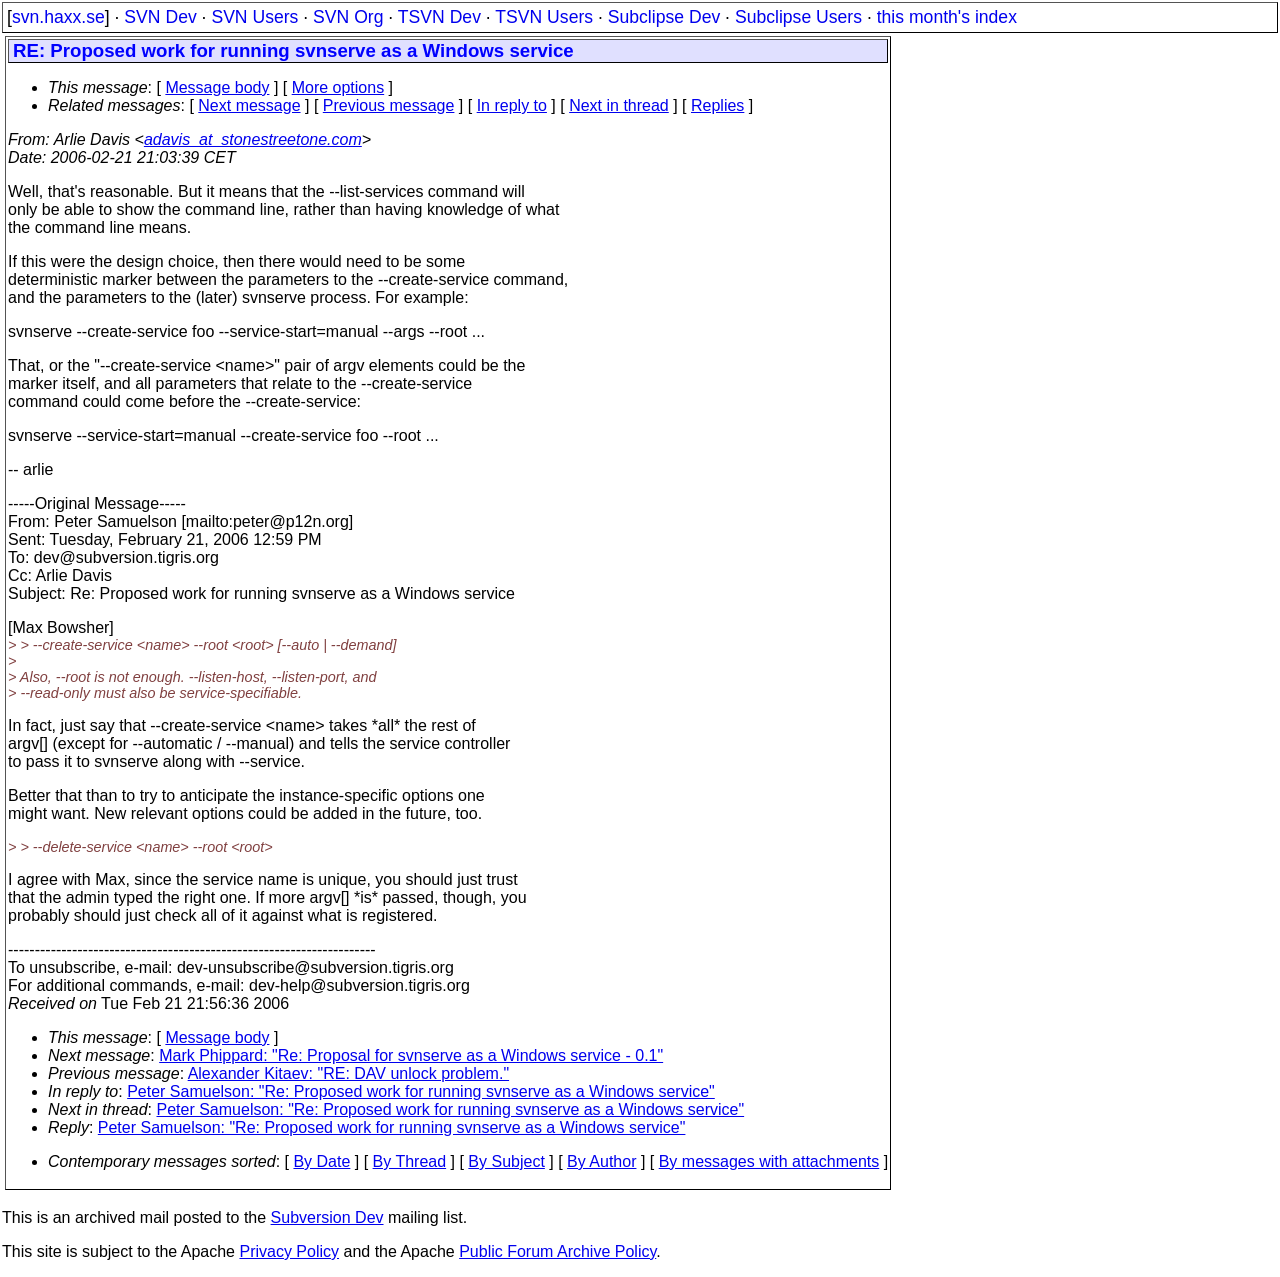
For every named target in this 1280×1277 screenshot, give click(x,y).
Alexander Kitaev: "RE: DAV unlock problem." (348, 1073)
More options (338, 87)
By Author (601, 1161)
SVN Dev (160, 17)
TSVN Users (544, 17)
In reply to (512, 105)
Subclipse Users (798, 17)
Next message (249, 105)
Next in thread (619, 105)
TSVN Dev (439, 17)
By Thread (410, 1161)
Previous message (389, 105)
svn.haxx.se (58, 17)
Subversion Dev (327, 1217)
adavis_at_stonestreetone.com (253, 139)
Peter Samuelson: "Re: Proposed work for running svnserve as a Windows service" (421, 1091)
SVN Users (254, 17)
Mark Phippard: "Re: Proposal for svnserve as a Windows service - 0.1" (411, 1055)
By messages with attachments (769, 1161)
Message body (217, 87)
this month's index (947, 17)
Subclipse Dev (664, 17)
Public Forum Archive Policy (557, 1251)
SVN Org (348, 17)
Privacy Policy (289, 1251)
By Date (321, 1161)
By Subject (506, 1161)
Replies (717, 105)
